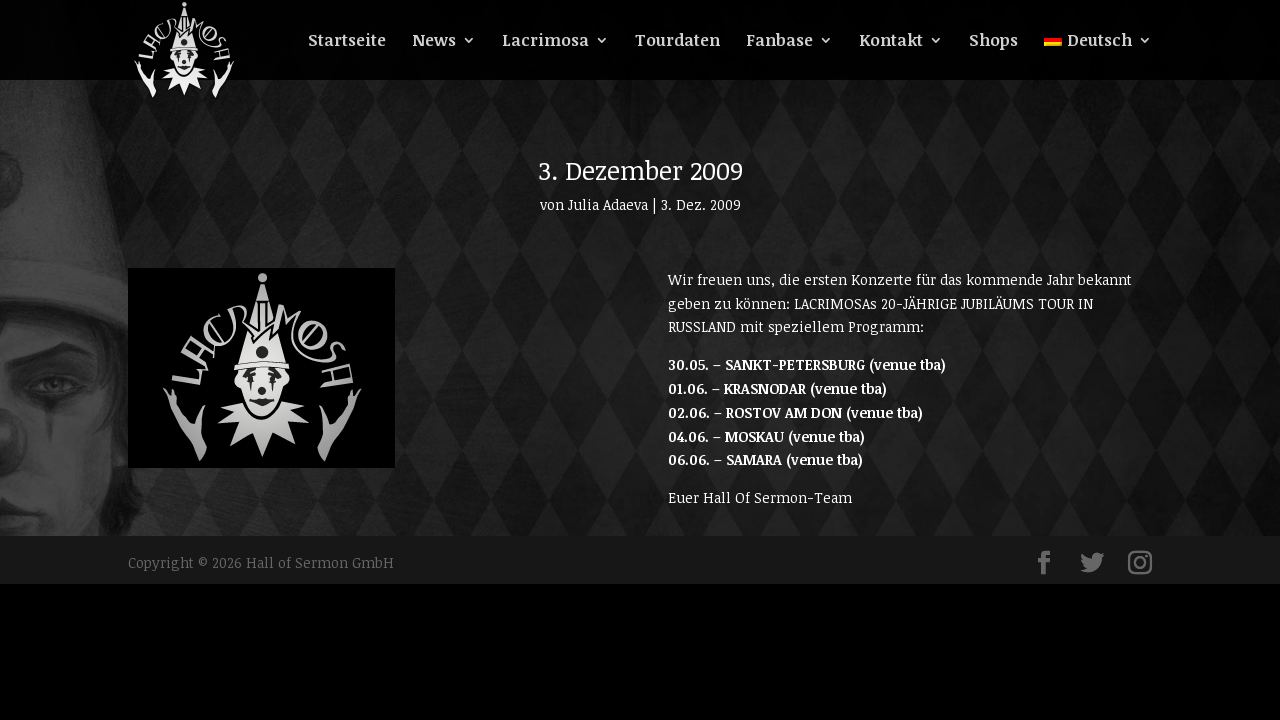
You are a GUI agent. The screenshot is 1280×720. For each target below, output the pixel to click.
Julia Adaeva (608, 204)
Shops (993, 42)
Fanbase (779, 42)
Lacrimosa (545, 42)
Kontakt (891, 42)
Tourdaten (677, 42)
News (434, 42)
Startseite (347, 42)
